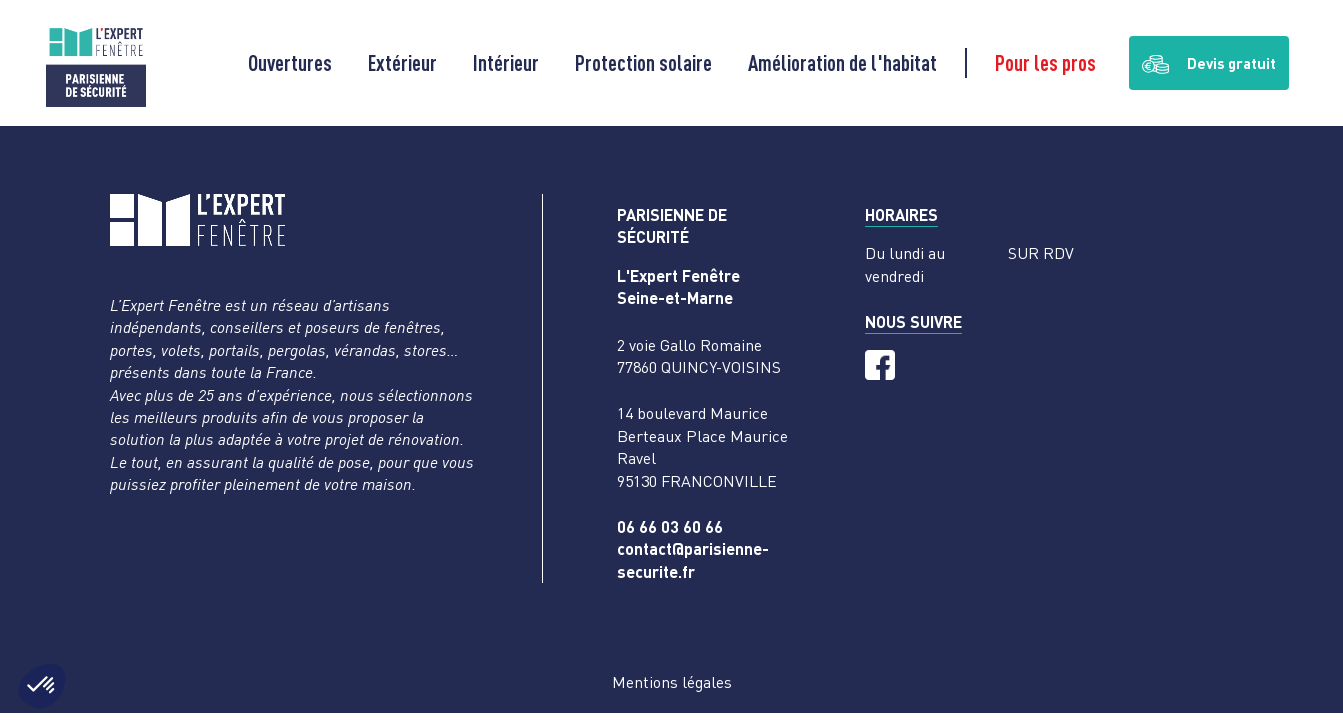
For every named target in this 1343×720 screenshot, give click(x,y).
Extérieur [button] (402, 62)
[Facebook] (880, 365)
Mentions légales (672, 682)
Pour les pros (1045, 62)
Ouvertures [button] (290, 62)
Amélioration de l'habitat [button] (842, 62)
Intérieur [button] (506, 62)
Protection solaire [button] (643, 62)
